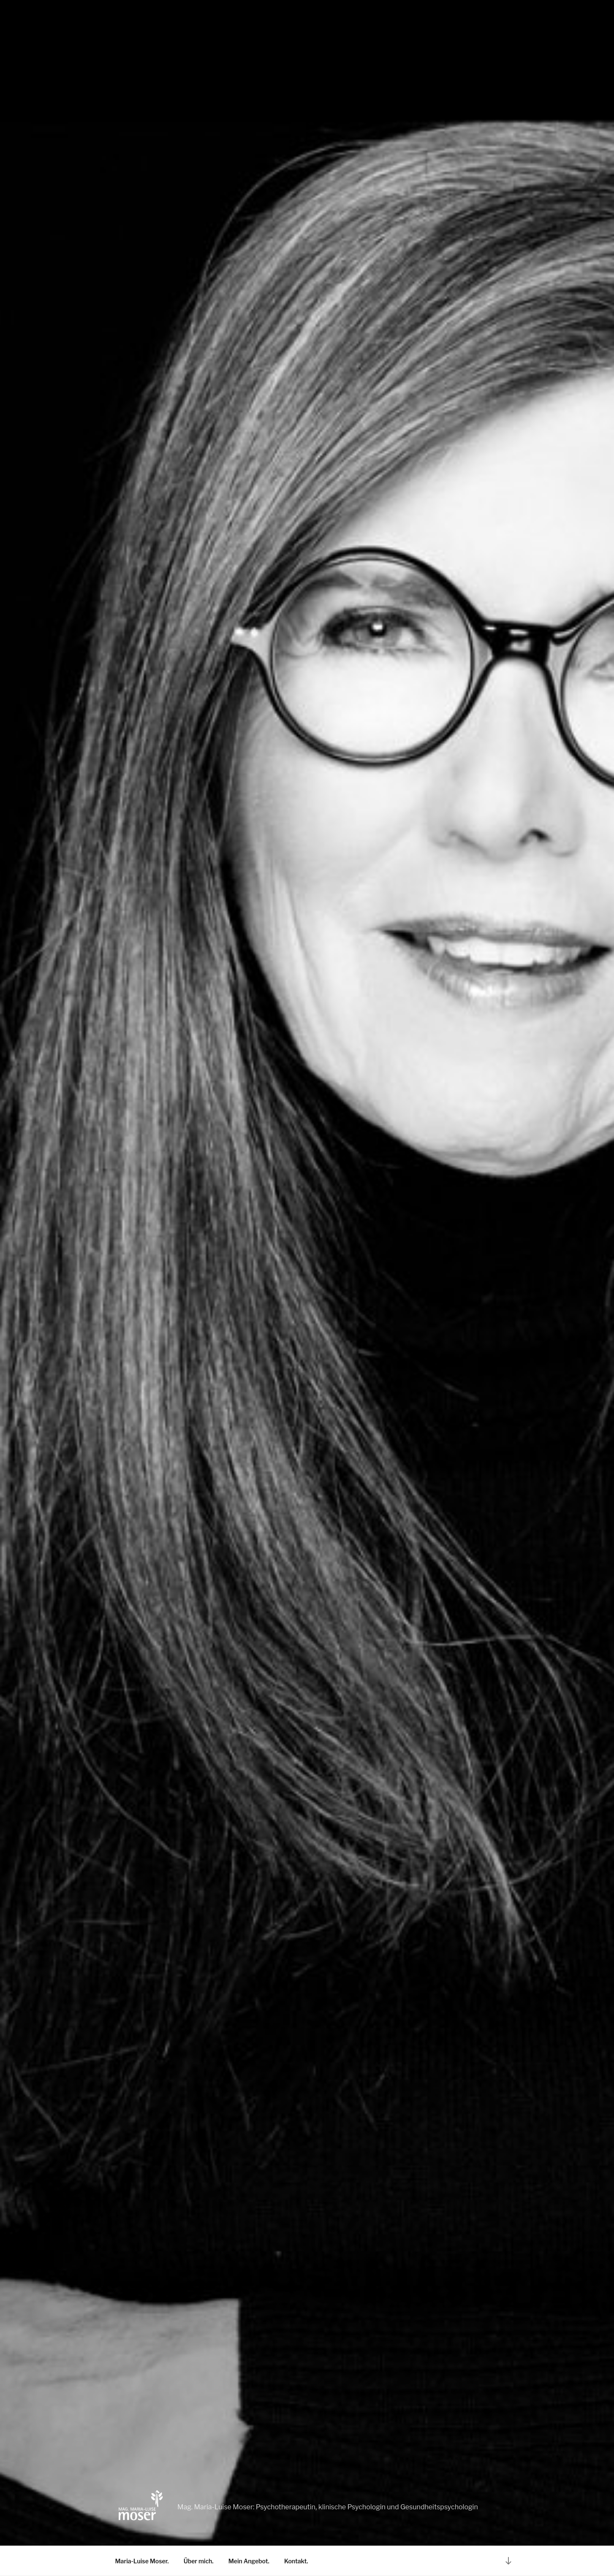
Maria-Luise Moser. (142, 2561)
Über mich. (199, 2561)
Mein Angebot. (248, 2561)
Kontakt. (296, 2561)
